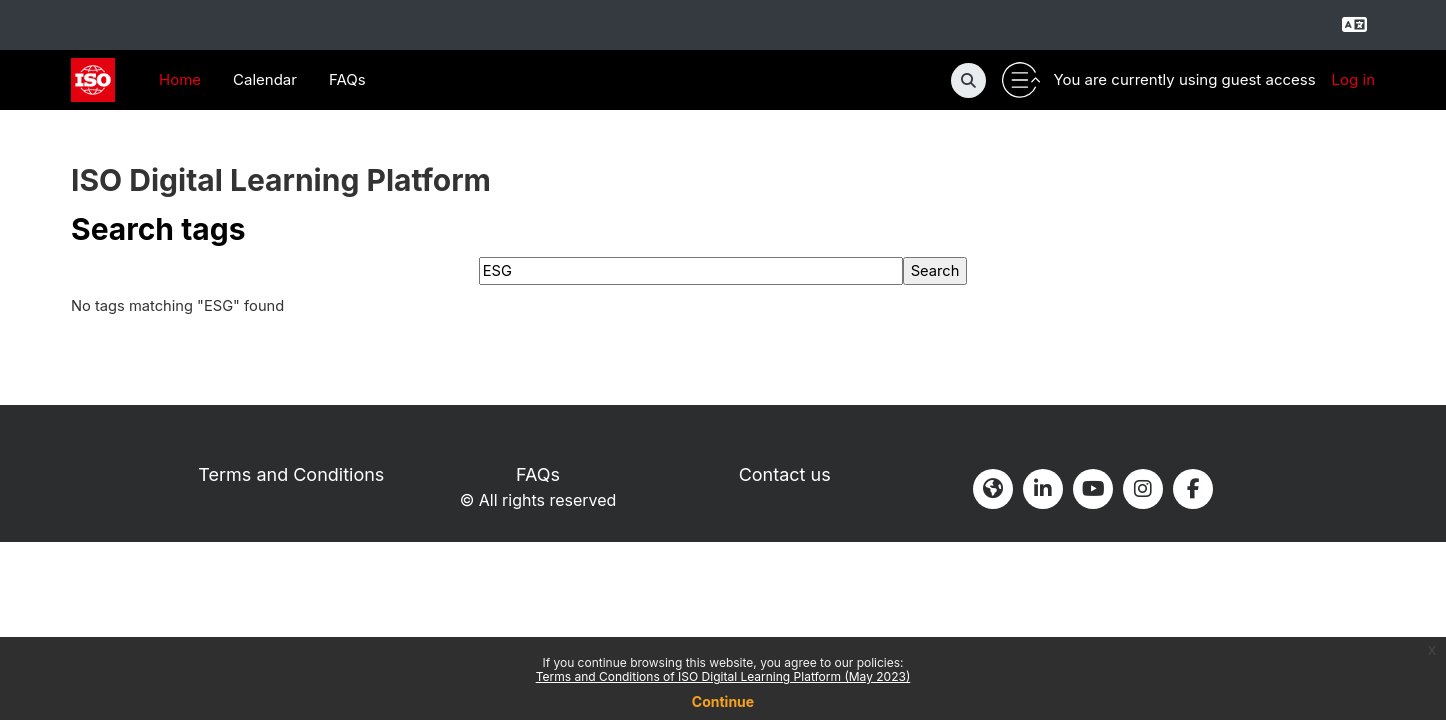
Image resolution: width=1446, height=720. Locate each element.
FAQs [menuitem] (347, 79)
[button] (968, 80)
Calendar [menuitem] (265, 79)
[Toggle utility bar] (1021, 80)
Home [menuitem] (180, 79)
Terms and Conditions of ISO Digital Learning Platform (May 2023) (723, 676)
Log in (1353, 79)
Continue (723, 701)
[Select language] (1354, 25)
